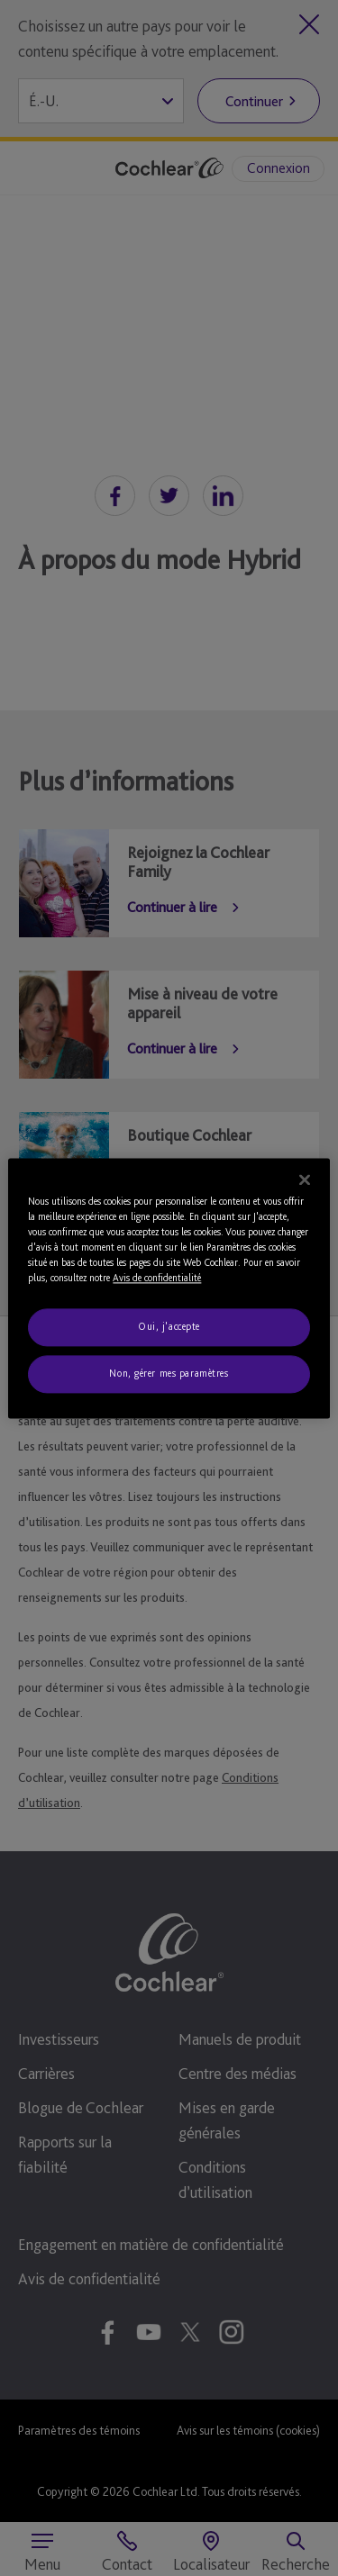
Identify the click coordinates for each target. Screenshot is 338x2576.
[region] (168, 1288)
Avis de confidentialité (157, 1277)
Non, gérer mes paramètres (168, 1373)
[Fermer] (304, 1179)
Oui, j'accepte (169, 1326)
